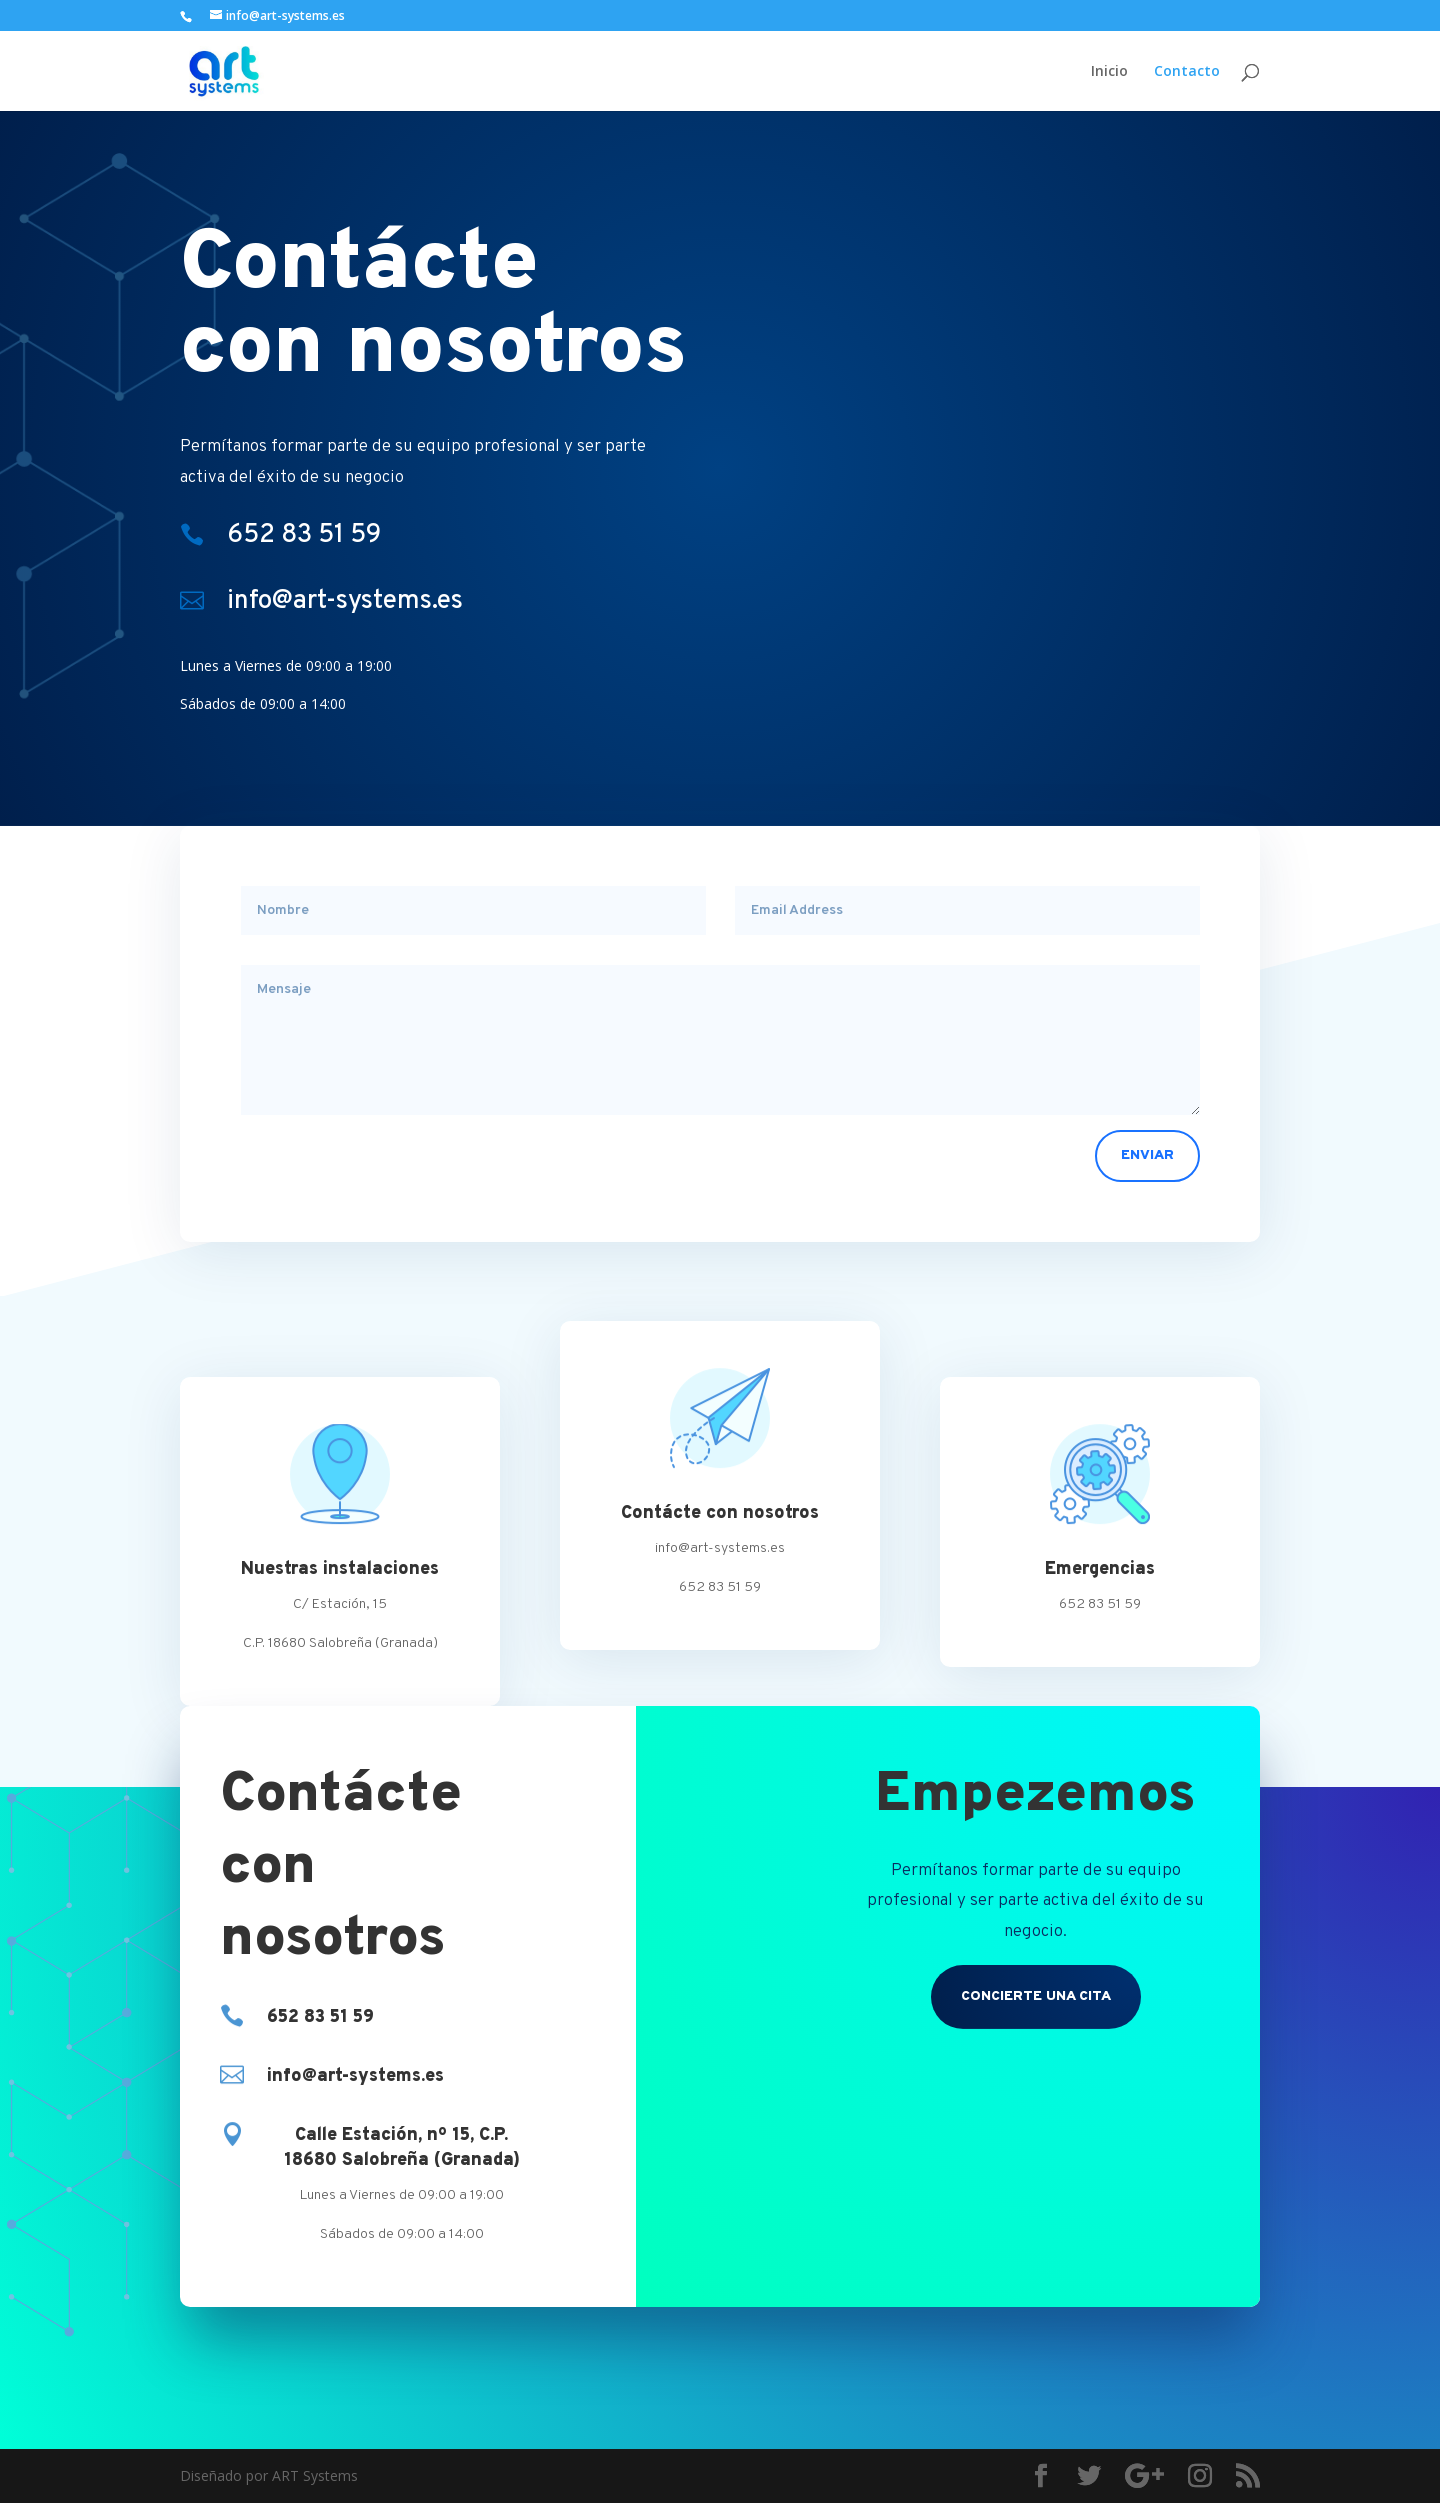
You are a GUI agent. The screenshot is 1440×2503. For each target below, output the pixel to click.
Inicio (1109, 71)
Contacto (1187, 71)
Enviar (1147, 1155)
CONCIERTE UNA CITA (1036, 1996)
